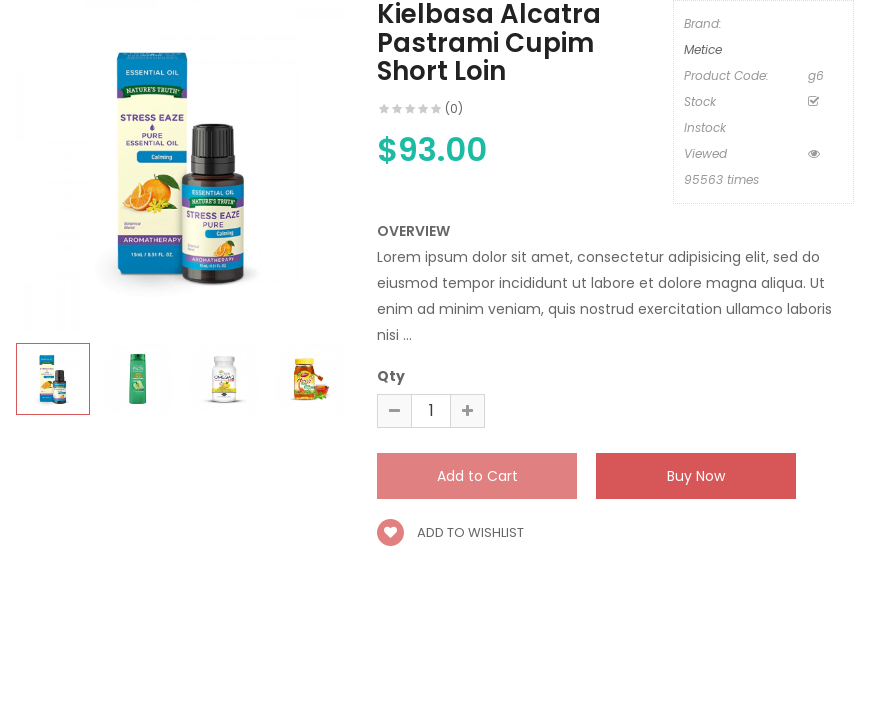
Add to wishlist (450, 532)
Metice (703, 49)
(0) (454, 108)
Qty (391, 376)
